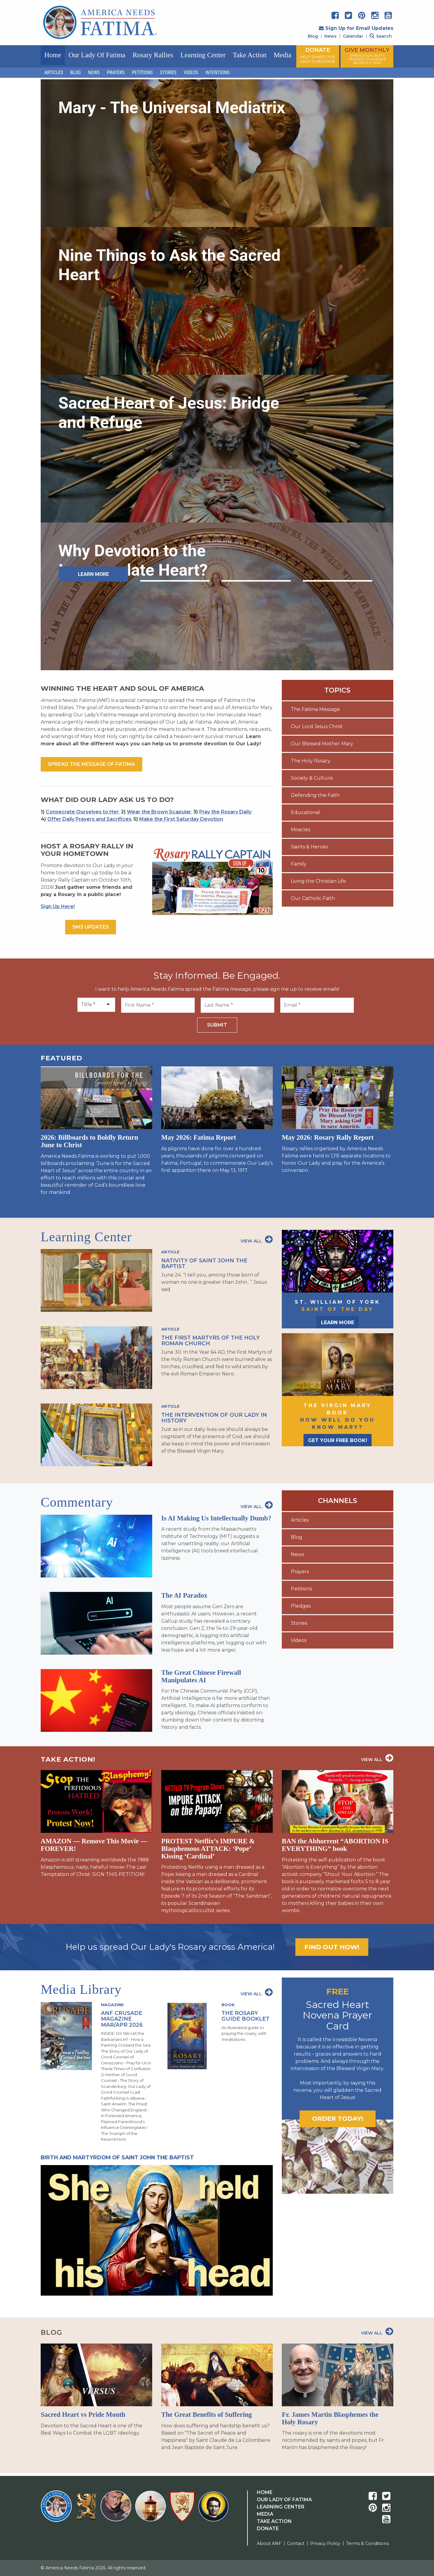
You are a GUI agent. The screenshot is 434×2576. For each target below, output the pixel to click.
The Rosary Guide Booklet (245, 2016)
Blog (313, 36)
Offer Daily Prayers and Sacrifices (89, 819)
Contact (295, 2543)
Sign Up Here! (58, 906)
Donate (268, 2528)
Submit (217, 1025)
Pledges (301, 1606)
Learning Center (202, 55)
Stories (168, 72)
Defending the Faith (315, 795)
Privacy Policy (325, 2543)
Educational (305, 812)
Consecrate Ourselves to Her (82, 812)
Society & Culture (312, 778)
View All (257, 1239)
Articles (53, 72)
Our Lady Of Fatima (284, 2499)
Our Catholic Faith (313, 898)
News (330, 36)
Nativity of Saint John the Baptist (204, 1263)
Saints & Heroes (309, 847)
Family (299, 864)
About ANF (269, 2543)
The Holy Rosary (310, 761)
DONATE (317, 55)
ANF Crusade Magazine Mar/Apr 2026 (122, 2019)
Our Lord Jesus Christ (317, 726)
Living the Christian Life (318, 881)
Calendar (353, 36)
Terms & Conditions (367, 2543)
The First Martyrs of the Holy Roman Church (210, 1340)
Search (381, 36)
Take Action (249, 55)
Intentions (218, 72)
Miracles (300, 829)
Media (282, 55)
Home (52, 55)
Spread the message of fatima (91, 764)
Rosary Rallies (153, 55)
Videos (191, 72)
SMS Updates (90, 927)
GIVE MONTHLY (366, 56)
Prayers (116, 72)
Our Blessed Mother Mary (322, 744)
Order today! (337, 2118)
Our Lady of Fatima (96, 55)
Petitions (142, 72)
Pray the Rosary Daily (225, 812)
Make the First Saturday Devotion (181, 819)
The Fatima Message (315, 709)
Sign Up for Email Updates (356, 28)
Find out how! (331, 1947)
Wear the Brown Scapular (159, 812)
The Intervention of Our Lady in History (214, 1418)
